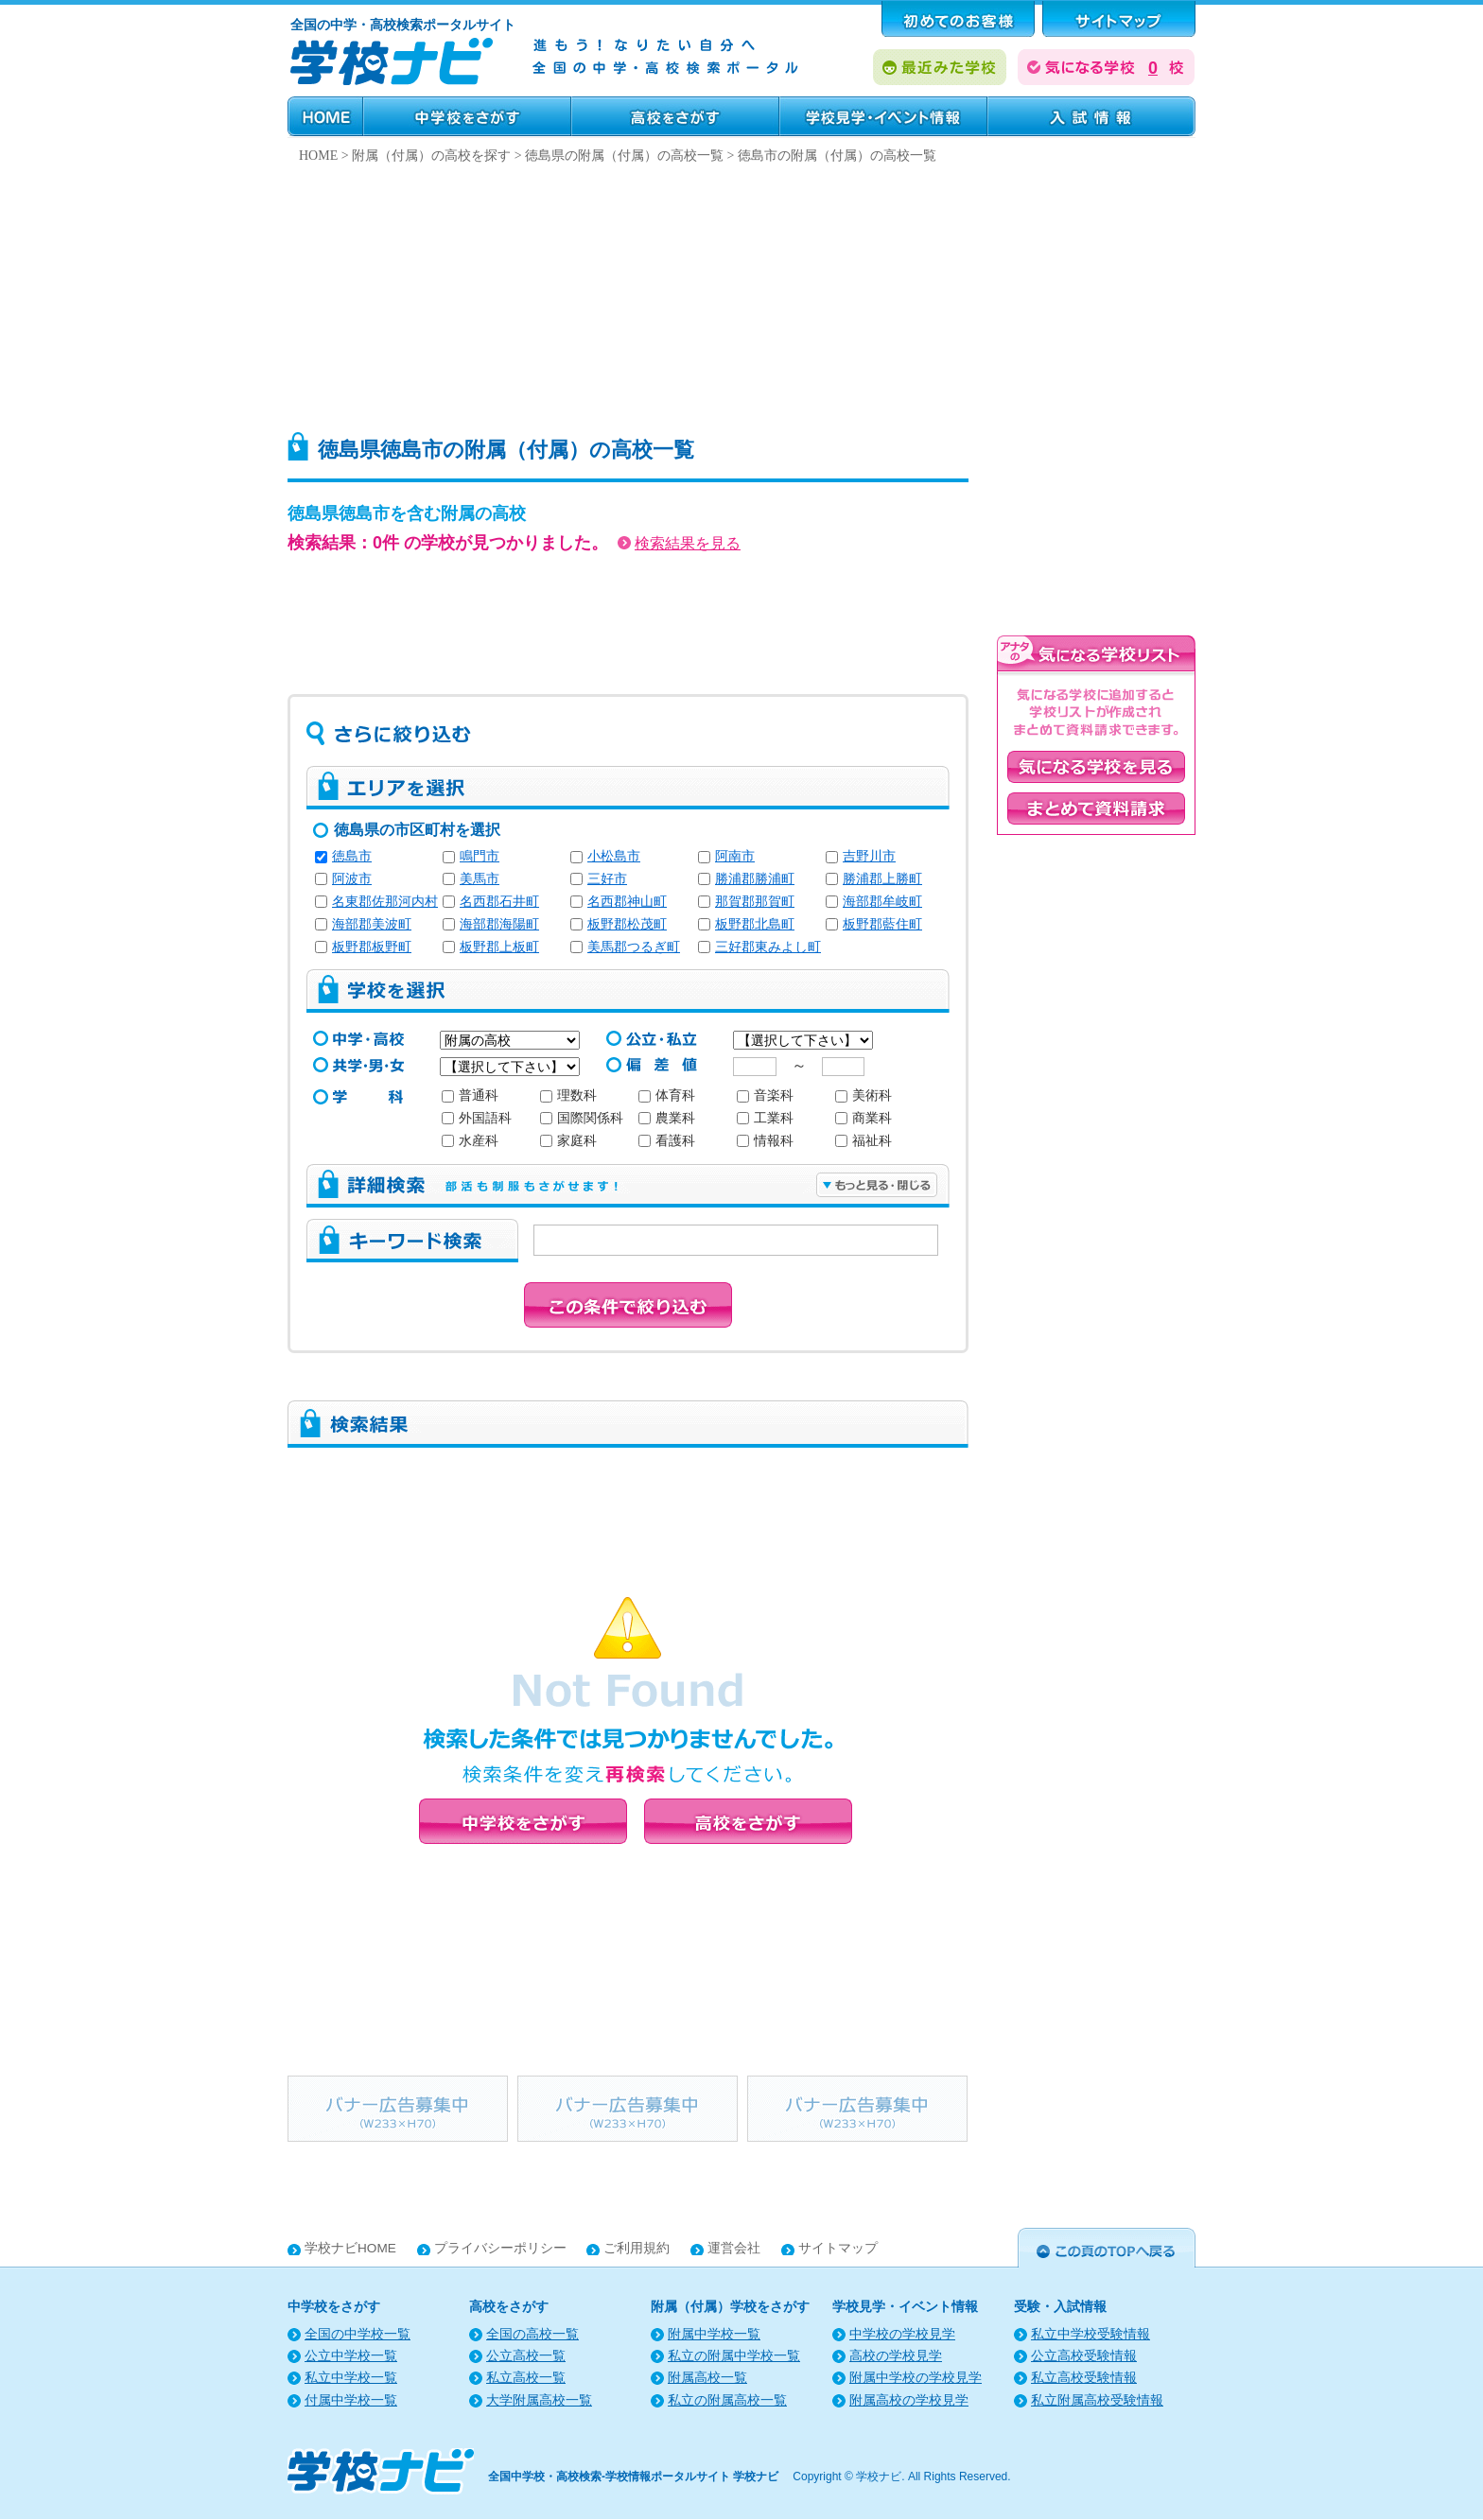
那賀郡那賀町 (754, 902)
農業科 (666, 1118)
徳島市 (352, 856)
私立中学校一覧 (351, 2378)
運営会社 (733, 2248)
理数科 (568, 1095)
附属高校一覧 (707, 2378)
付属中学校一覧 (351, 2400)
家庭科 (568, 1141)
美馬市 (479, 879)
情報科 (765, 1141)
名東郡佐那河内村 (385, 902)
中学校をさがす (467, 116)
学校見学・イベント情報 (883, 116)
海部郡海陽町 (499, 924)
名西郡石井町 (499, 902)
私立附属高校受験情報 (1097, 2400)
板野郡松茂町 (627, 924)
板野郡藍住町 (882, 924)
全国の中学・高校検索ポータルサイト (402, 24)
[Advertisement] (741, 292)
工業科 (765, 1118)
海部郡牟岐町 (882, 902)
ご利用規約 (636, 2248)
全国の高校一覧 (532, 2334)
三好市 (607, 879)
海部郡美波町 (371, 924)
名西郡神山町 (627, 902)
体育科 (666, 1095)
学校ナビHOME (350, 2248)
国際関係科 (581, 1118)
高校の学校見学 (895, 2356)
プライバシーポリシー (500, 2248)
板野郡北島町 (754, 924)
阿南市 (735, 856)
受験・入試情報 (1091, 116)
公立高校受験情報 (1084, 2356)
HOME (325, 116)
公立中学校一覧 (351, 2356)
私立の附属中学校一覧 (734, 2356)
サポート (1118, 19)
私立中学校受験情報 (1090, 2334)
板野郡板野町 (371, 947)
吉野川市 (869, 856)
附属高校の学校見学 (908, 2400)
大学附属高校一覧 (539, 2400)
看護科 (666, 1141)
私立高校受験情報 (1084, 2378)
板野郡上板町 (499, 947)
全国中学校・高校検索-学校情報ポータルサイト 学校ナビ (633, 2476)
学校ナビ (878, 2476)
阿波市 (352, 879)
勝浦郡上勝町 (882, 879)
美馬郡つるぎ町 (633, 947)
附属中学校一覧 (714, 2334)
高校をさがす (675, 116)
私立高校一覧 (526, 2378)
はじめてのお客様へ (958, 19)
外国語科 (477, 1118)
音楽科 (765, 1095)
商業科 (863, 1118)
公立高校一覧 (526, 2356)
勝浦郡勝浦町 (754, 879)
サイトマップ (838, 2248)
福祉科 (863, 1141)
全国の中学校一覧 (357, 2334)
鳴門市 (479, 856)
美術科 (863, 1095)
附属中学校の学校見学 (915, 2378)
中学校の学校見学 (902, 2334)
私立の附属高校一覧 (727, 2400)
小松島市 (613, 856)
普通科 (470, 1095)
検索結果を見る (679, 543)
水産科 (470, 1141)
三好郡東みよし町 (768, 947)
